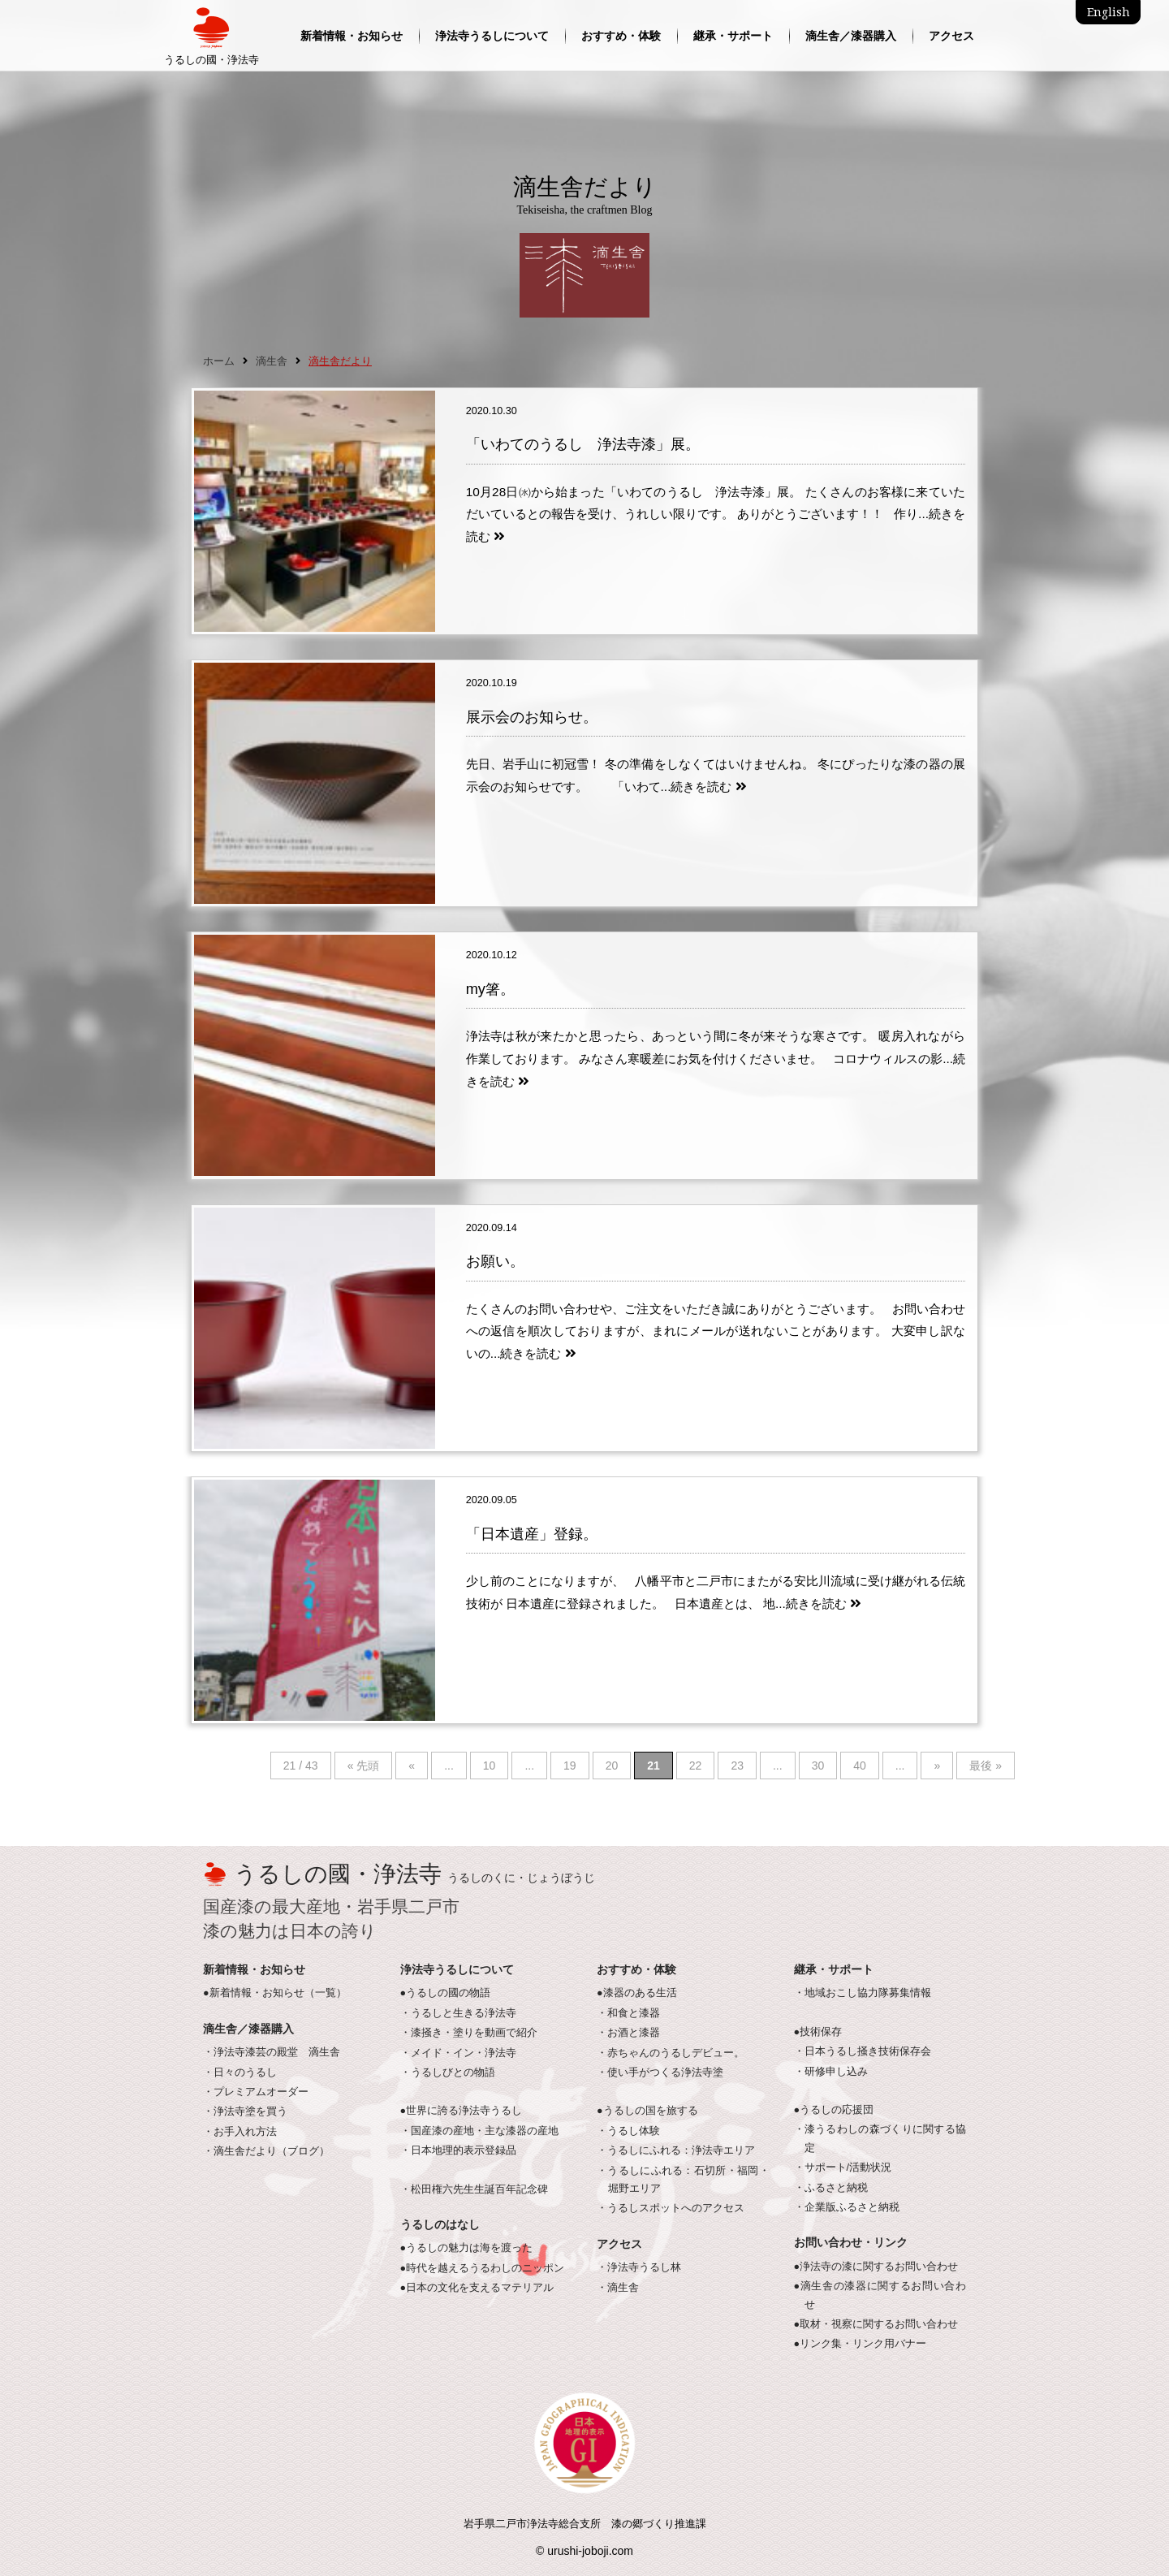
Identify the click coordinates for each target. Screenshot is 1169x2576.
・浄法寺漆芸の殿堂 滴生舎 (271, 2052)
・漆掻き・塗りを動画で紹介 (468, 2032)
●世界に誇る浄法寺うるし (461, 2110)
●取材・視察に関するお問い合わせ (876, 2324)
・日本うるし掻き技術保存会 (862, 2051)
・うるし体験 (628, 2131)
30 (818, 1765)
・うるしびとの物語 (447, 2072)
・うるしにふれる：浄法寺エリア (676, 2150)
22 (695, 1765)
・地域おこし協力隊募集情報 (862, 1993)
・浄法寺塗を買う (245, 2111)
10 (489, 1765)
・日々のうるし (240, 2072)
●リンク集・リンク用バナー (860, 2343)
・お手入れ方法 (240, 2131)
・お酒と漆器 (628, 2032)
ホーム (219, 361)
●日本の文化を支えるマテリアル (477, 2287)
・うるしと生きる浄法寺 (458, 2013)
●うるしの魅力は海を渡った (466, 2248)
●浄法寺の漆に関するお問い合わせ (876, 2266)
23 (737, 1765)
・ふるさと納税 (831, 2187)
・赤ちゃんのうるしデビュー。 (670, 2053)
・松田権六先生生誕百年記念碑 (474, 2189)
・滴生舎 (618, 2287)
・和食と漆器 (628, 2013)
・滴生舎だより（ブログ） (266, 2151)
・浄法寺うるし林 (639, 2267)
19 (569, 1765)
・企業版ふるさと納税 (846, 2207)
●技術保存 (818, 2032)
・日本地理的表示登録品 (458, 2150)
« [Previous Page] (411, 1765)
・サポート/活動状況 (843, 2167)
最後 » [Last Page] (985, 1765)
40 (859, 1765)
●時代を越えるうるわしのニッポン (482, 2268)
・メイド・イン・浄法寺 (458, 2053)
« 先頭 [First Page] (363, 1765)
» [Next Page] (937, 1765)
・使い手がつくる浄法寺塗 (660, 2072)
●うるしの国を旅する (647, 2110)
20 (612, 1765)
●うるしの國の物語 (445, 1993)
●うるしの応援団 (834, 2110)
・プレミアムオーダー (255, 2092)
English (1108, 12)
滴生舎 (271, 361)
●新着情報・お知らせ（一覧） (275, 1993)
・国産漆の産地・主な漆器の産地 (479, 2131)
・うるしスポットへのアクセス (670, 2208)
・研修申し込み (831, 2071)
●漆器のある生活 (637, 1993)
